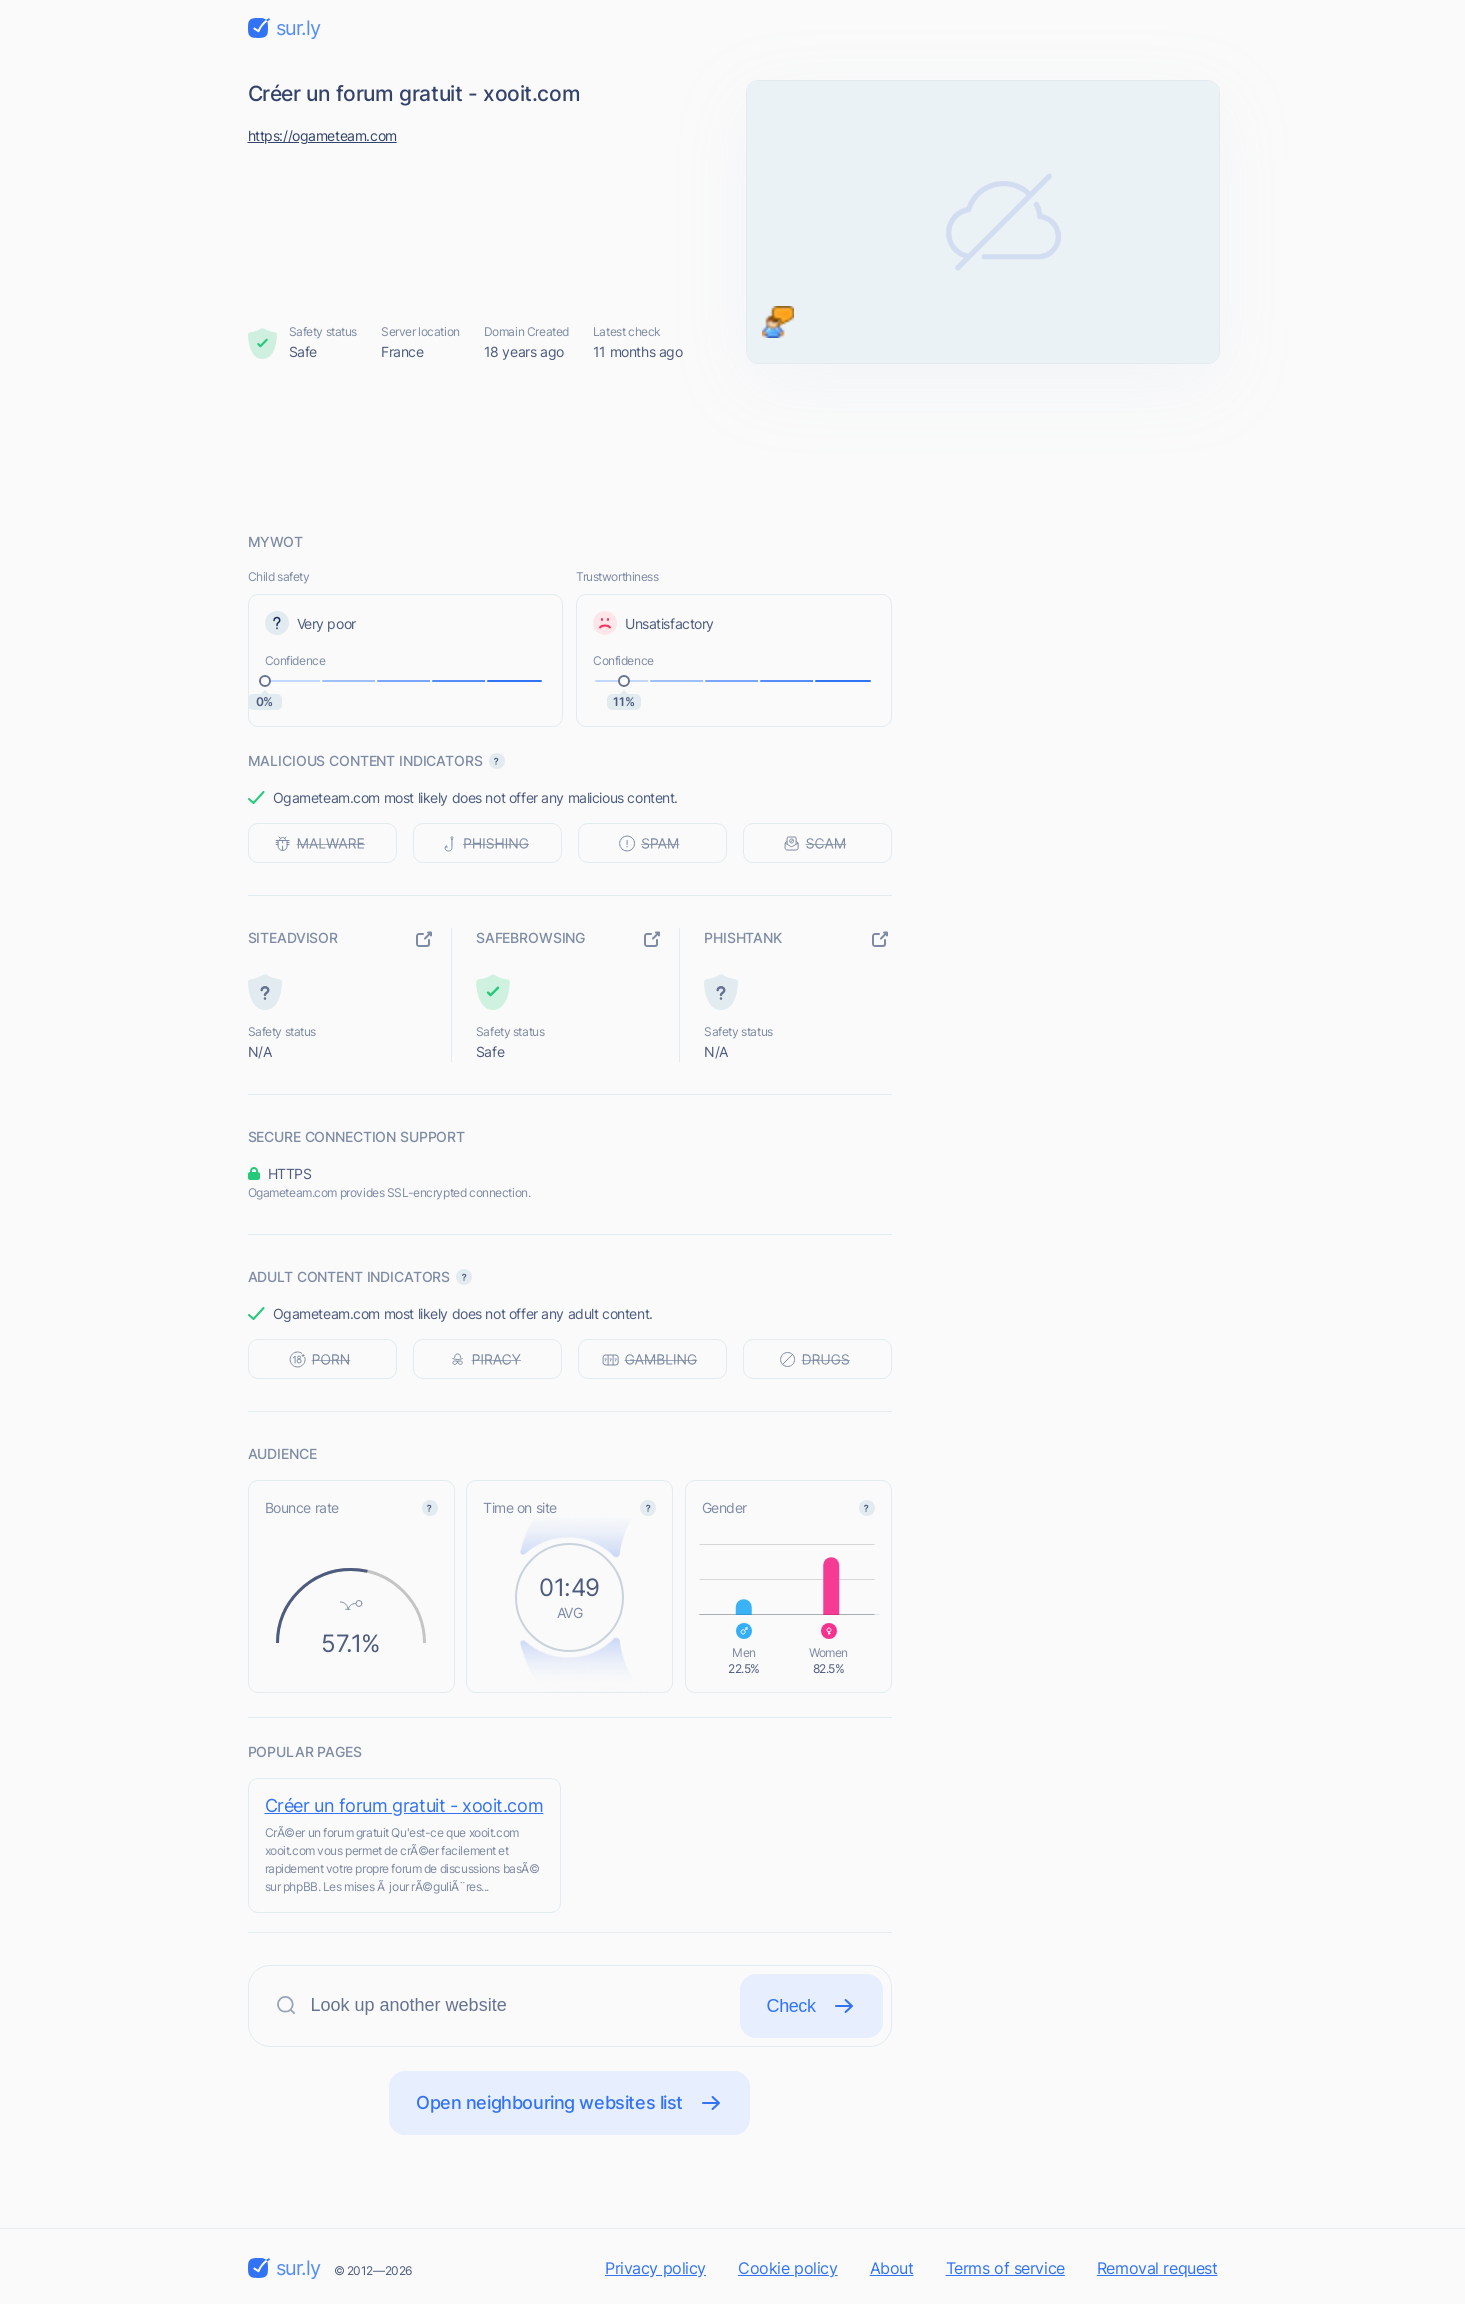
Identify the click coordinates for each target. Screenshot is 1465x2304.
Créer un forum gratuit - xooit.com (404, 1805)
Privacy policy (655, 2268)
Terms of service (1005, 2268)
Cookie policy (788, 2268)
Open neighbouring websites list (569, 2103)
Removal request (1157, 2268)
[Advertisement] (733, 447)
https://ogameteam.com (322, 135)
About (892, 2268)
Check (811, 2006)
